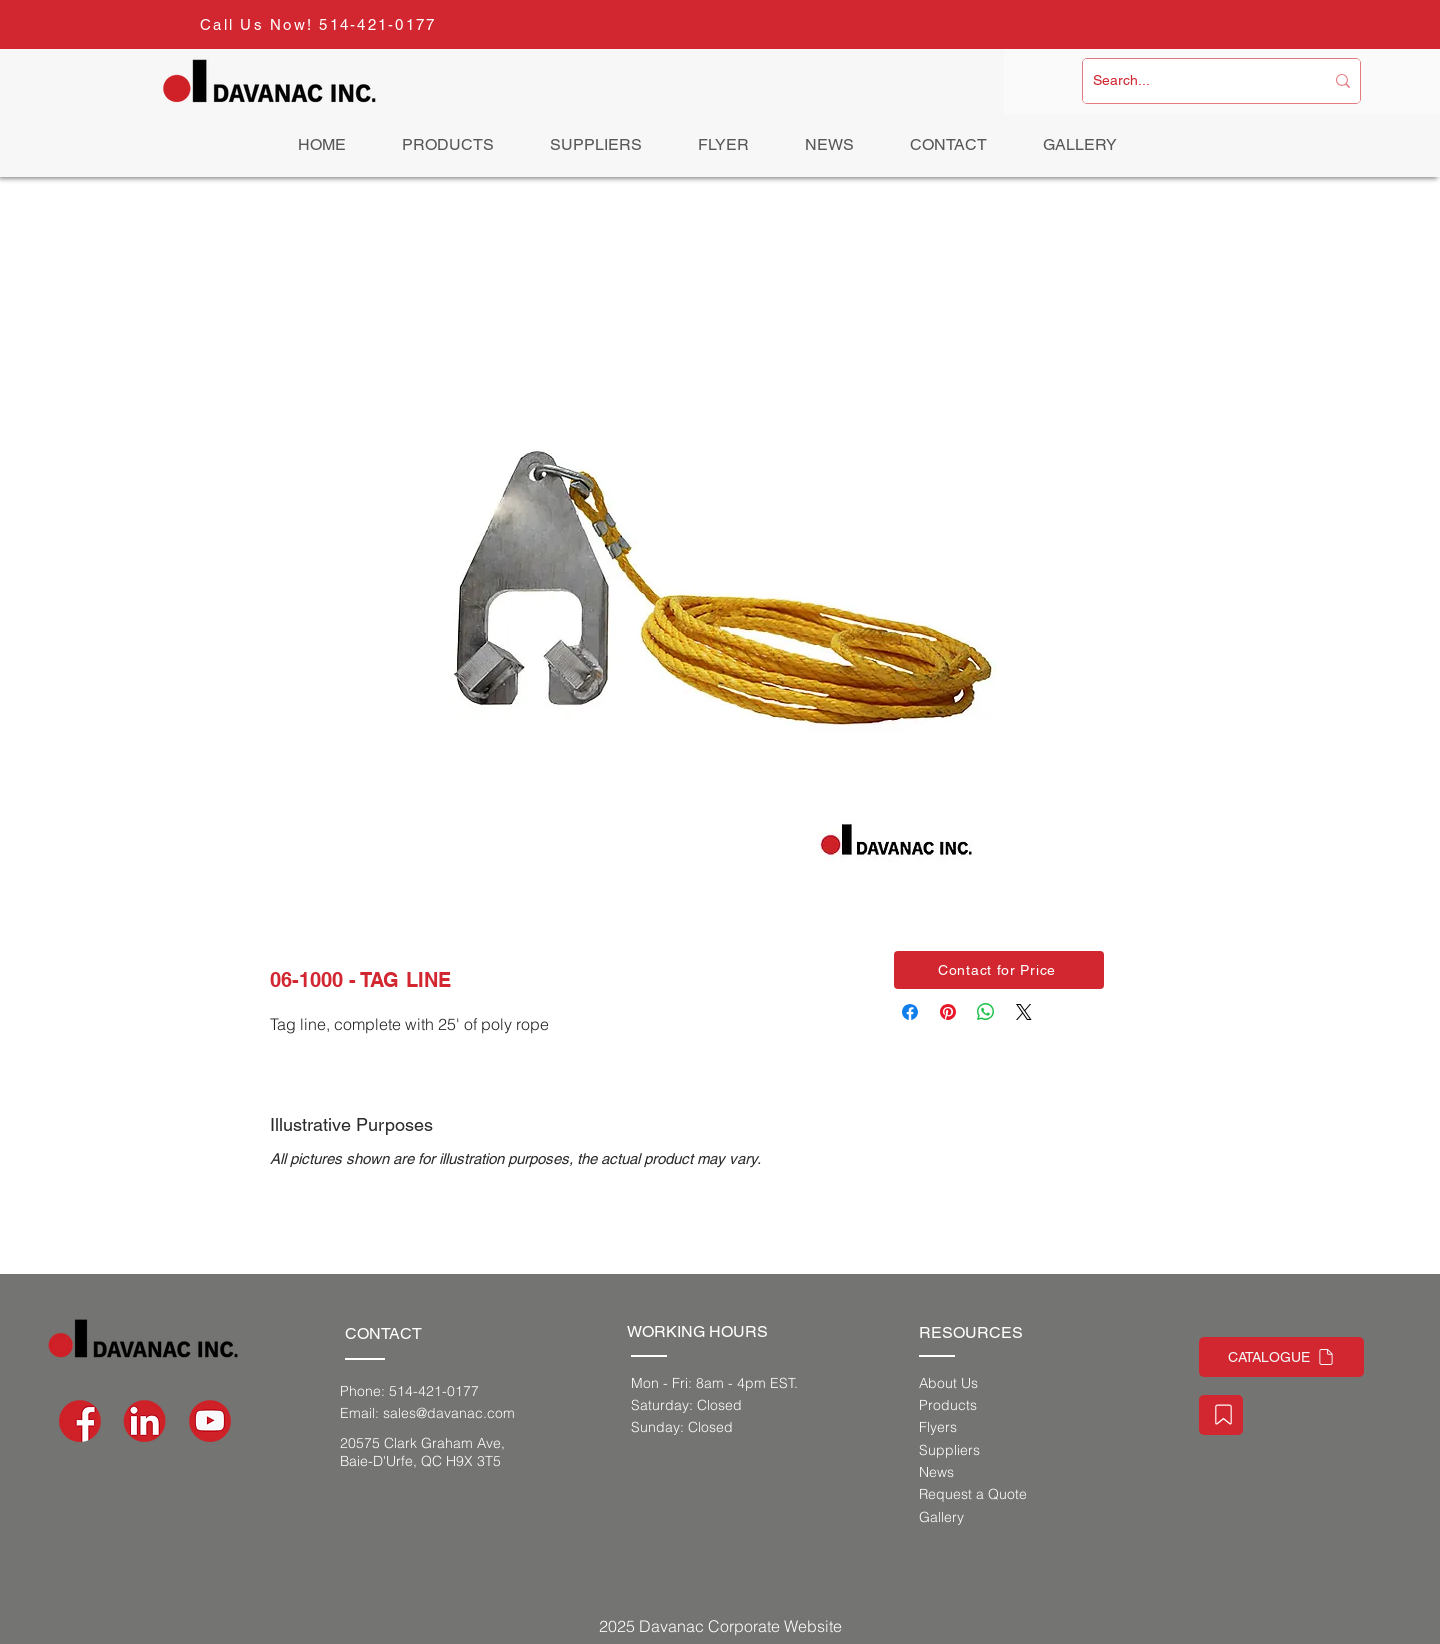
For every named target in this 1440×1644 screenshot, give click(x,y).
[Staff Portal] (1221, 1415)
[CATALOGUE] (1281, 1357)
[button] (999, 970)
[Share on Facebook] (910, 1012)
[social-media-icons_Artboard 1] (145, 1421)
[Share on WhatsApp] (986, 1012)
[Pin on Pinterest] (948, 1012)
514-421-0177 (377, 24)
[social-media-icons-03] (210, 1421)
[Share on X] (1024, 1012)
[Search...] (1193, 81)
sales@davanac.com (449, 1413)
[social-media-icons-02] (80, 1421)
